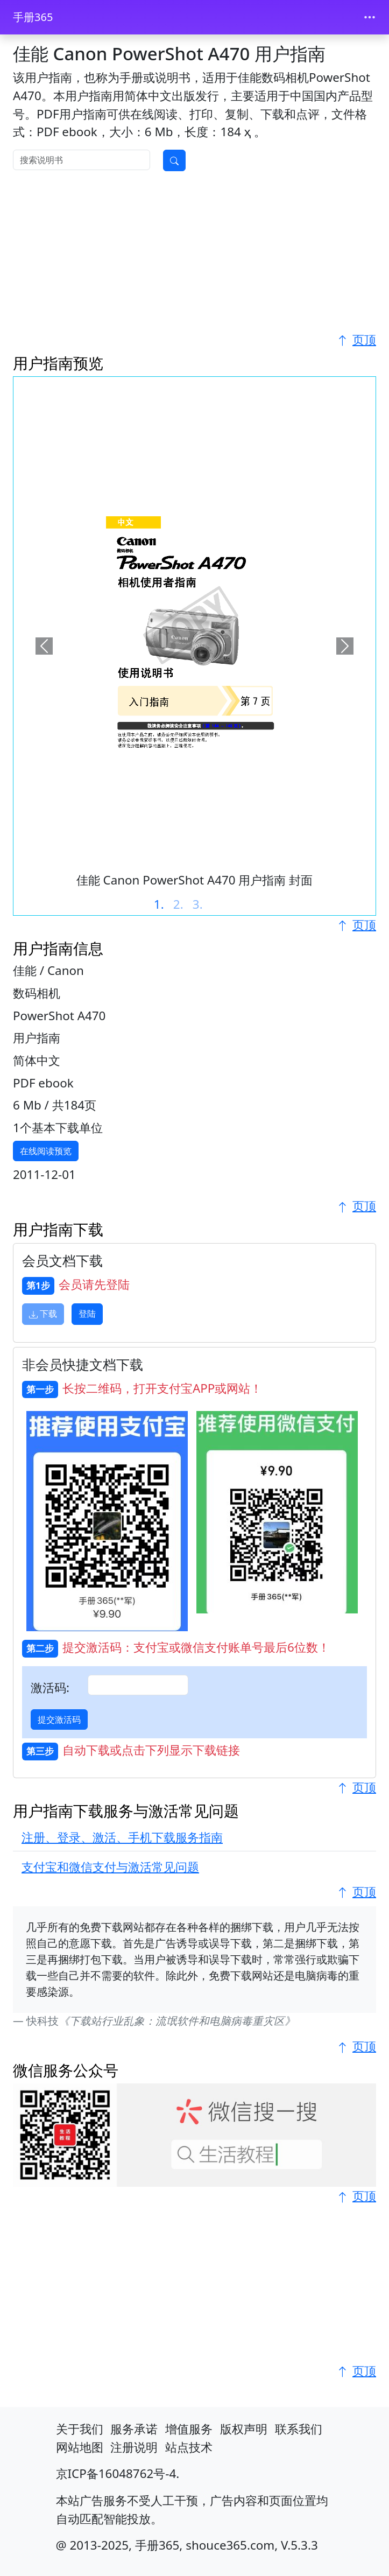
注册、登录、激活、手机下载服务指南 (122, 1837)
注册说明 (134, 2447)
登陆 (87, 1313)
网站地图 (79, 2447)
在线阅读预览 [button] (46, 1151)
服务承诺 (134, 2428)
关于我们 (79, 2428)
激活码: (50, 1687)
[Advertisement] (194, 255)
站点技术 (189, 2447)
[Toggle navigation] (369, 17)
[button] (44, 645)
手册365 (33, 17)
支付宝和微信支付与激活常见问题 (110, 1866)
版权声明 (243, 2428)
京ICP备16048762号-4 (116, 2473)
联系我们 (298, 2428)
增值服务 (189, 2428)
